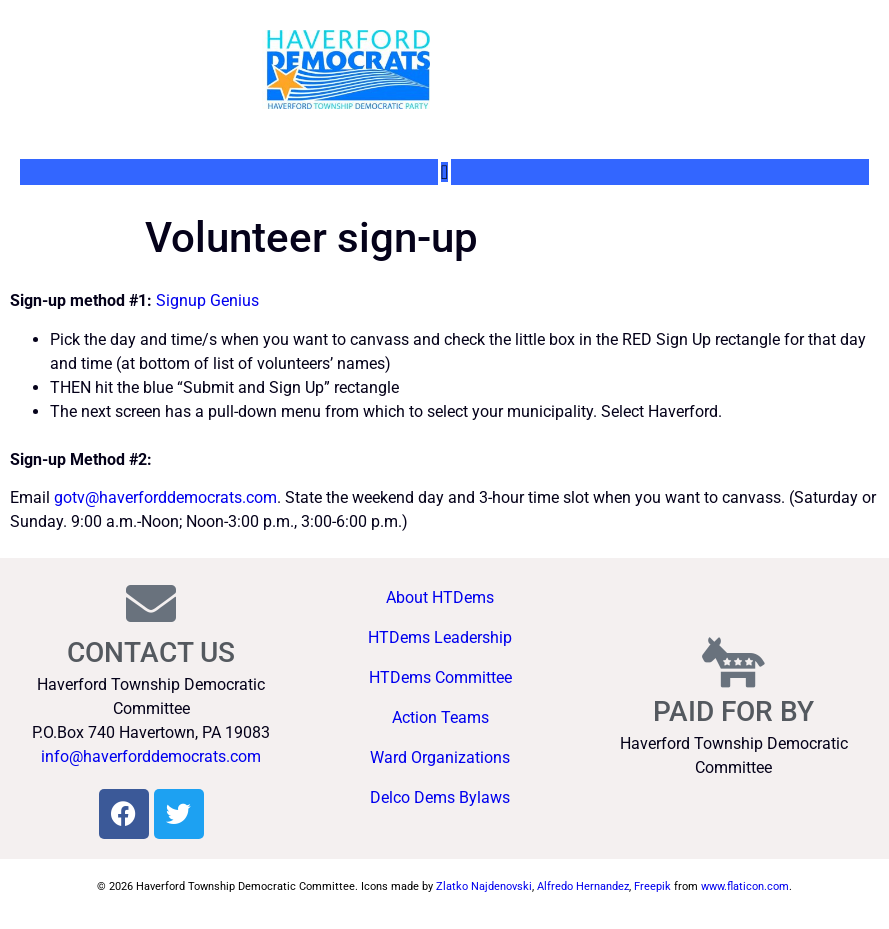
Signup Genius (207, 300)
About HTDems (440, 597)
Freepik (652, 886)
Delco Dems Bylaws (440, 797)
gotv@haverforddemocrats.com (165, 497)
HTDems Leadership (440, 637)
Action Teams (440, 717)
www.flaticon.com (745, 886)
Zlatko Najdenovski (484, 886)
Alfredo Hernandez (583, 886)
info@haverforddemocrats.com (151, 756)
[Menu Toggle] (444, 172)
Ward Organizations (440, 757)
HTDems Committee (440, 677)
